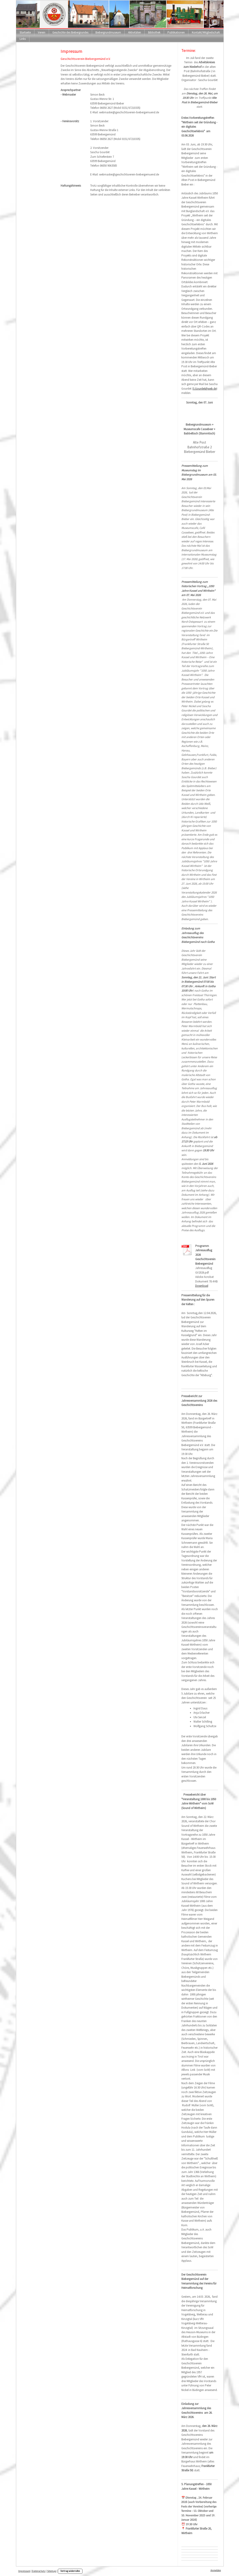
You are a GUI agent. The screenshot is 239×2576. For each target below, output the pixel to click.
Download (201, 1286)
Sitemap (51, 2571)
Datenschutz (39, 2571)
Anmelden (216, 2570)
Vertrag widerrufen (70, 2571)
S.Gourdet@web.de (204, 389)
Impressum (24, 2571)
